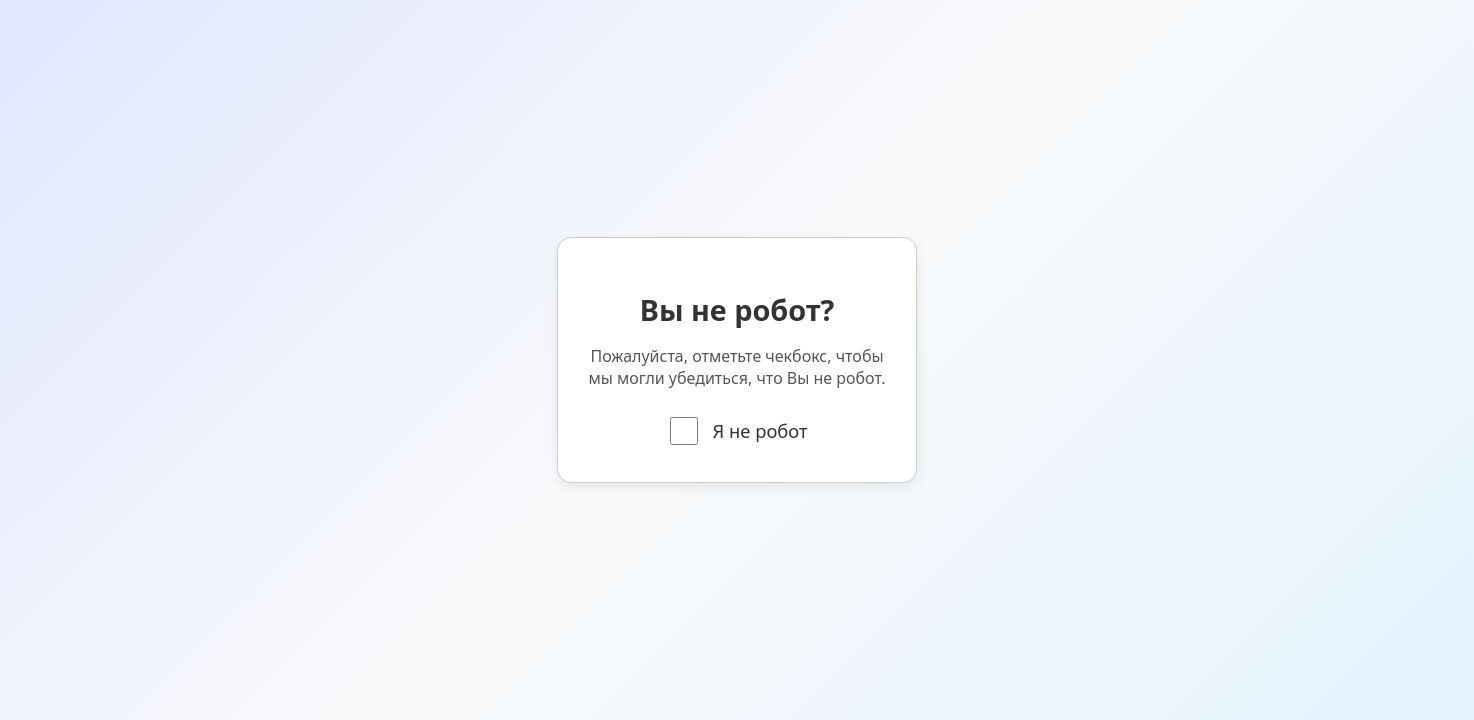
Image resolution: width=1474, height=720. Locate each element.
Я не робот (738, 431)
